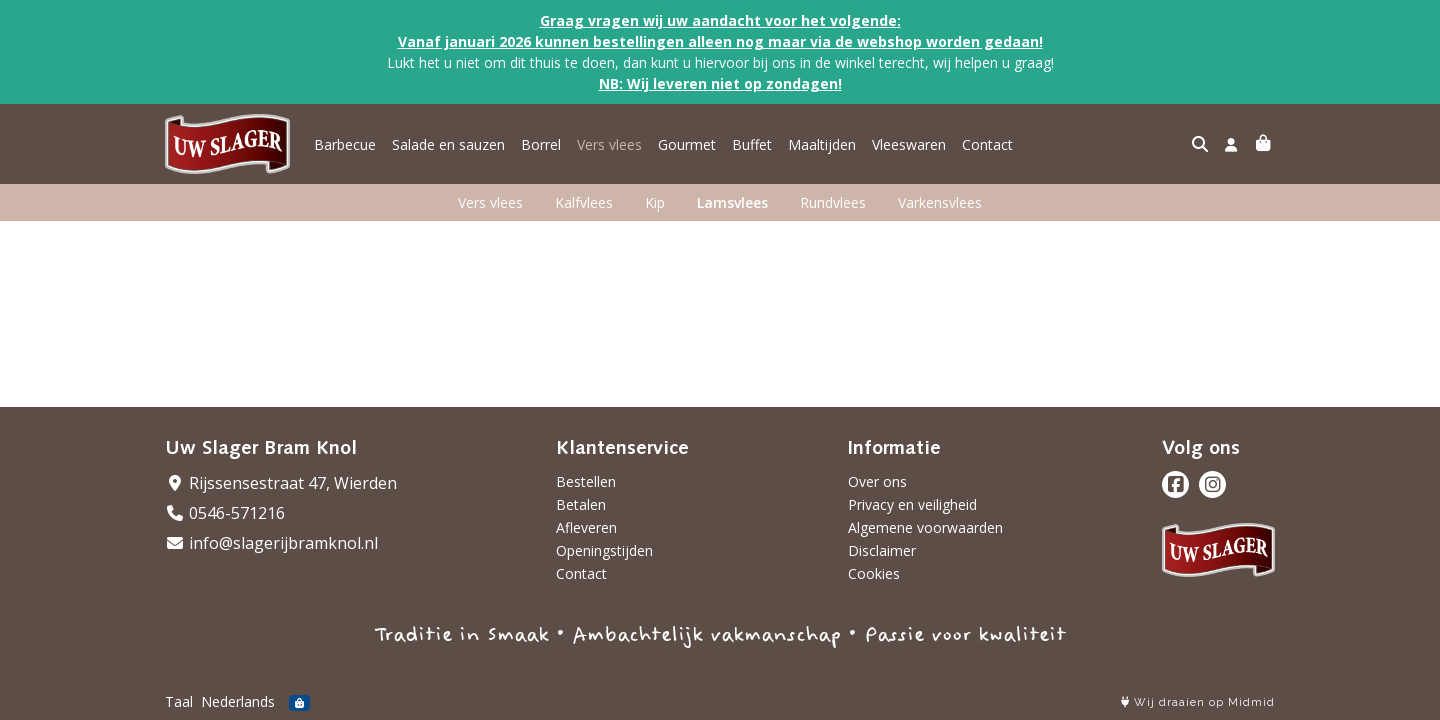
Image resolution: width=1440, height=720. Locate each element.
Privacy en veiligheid (912, 504)
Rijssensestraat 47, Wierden (281, 483)
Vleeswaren (909, 144)
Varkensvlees (940, 202)
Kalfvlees (584, 202)
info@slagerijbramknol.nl (271, 543)
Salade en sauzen (448, 144)
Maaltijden (822, 144)
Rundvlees (833, 202)
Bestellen (586, 481)
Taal (179, 701)
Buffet (752, 144)
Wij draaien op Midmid (1198, 702)
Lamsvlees (732, 202)
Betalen (581, 504)
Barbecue (345, 144)
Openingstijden (604, 550)
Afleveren (586, 527)
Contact (987, 144)
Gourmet (687, 144)
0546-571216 (225, 513)
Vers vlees (609, 144)
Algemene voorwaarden (925, 527)
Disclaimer (882, 550)
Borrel (541, 144)
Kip (655, 202)
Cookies (874, 573)
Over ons (877, 481)
